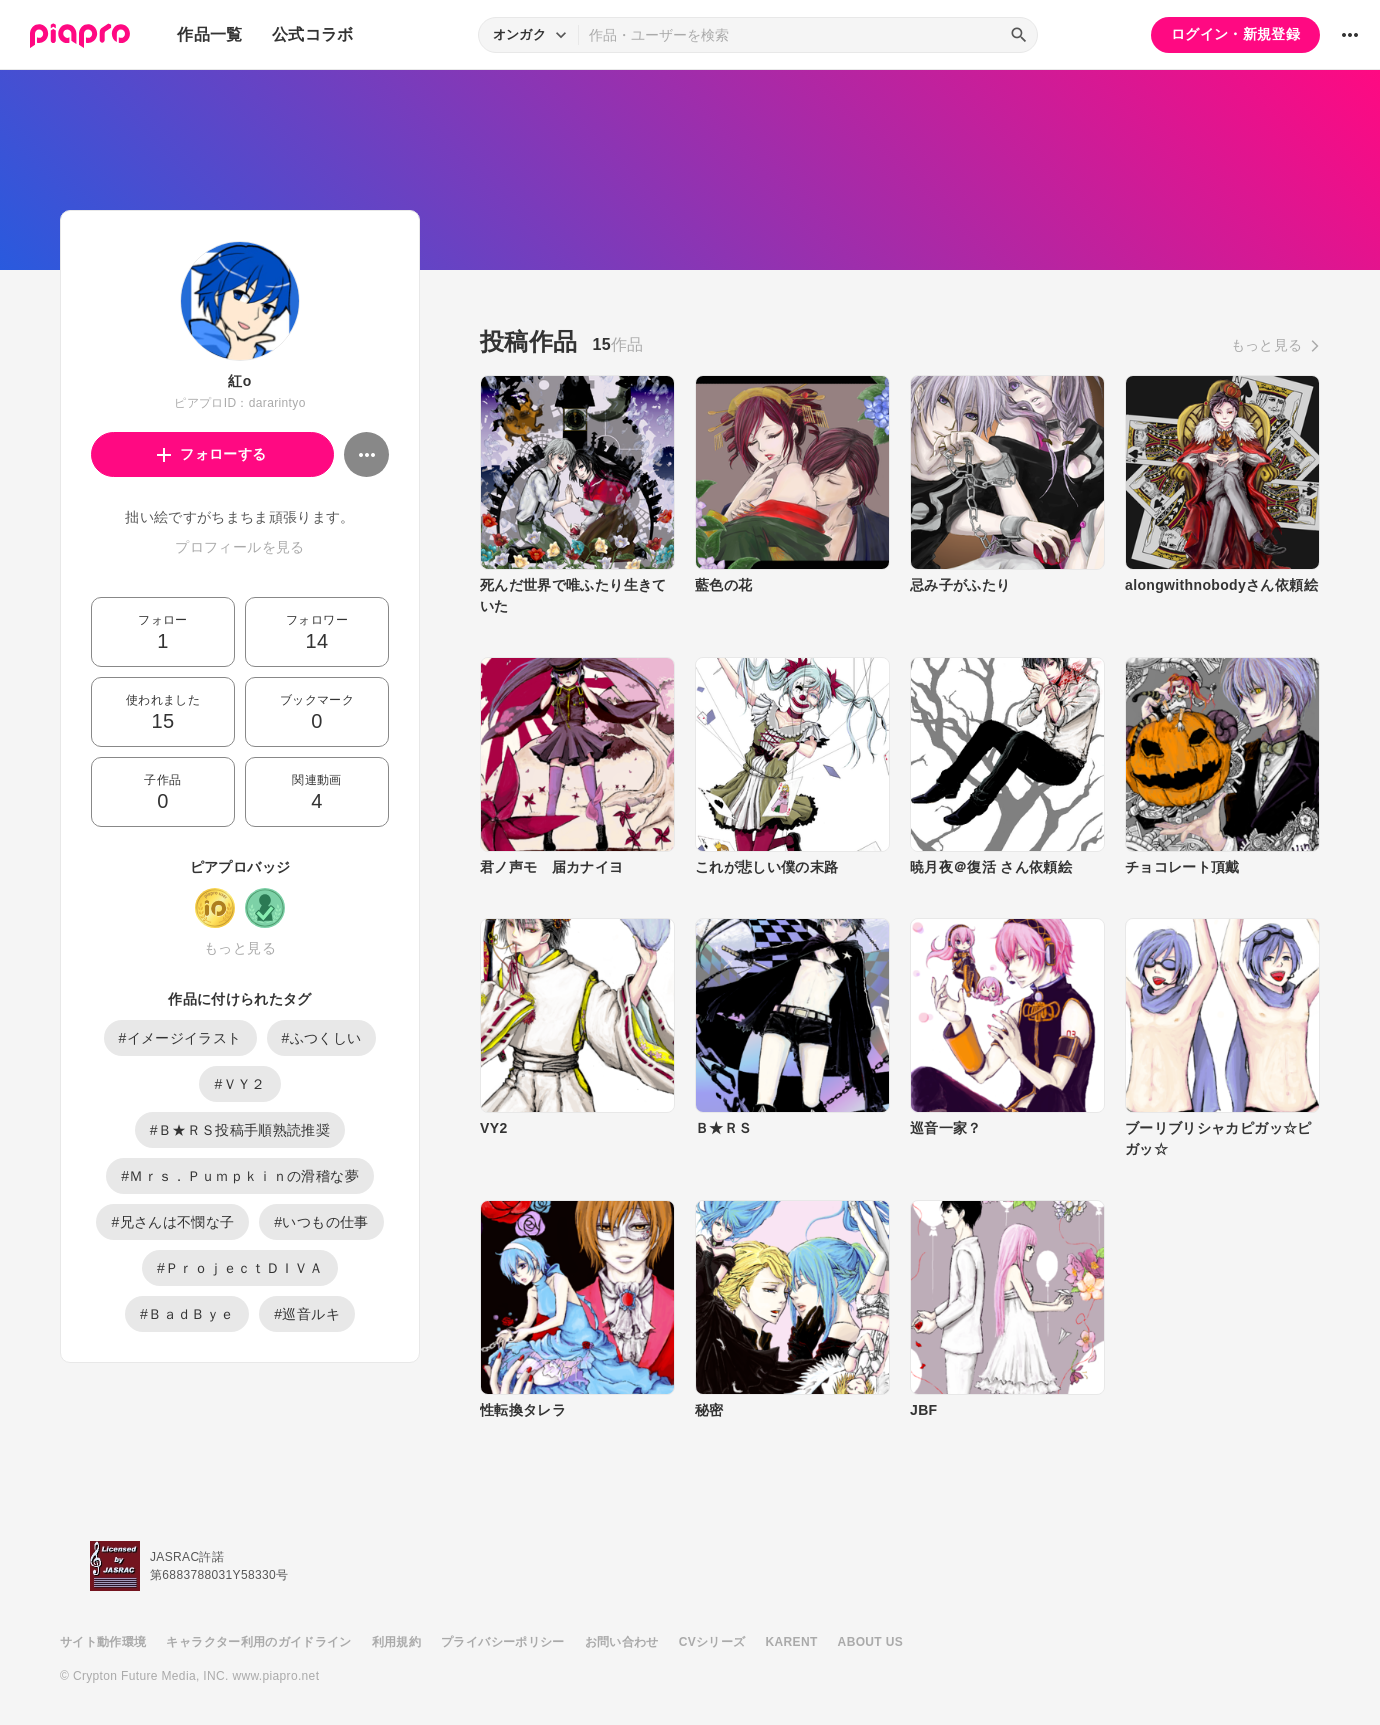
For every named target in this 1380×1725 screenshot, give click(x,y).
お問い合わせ (622, 1642)
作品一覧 (209, 34)
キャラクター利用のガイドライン (258, 1642)
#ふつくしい (322, 1038)
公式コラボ (313, 34)
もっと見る (240, 948)
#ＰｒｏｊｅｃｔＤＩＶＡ (240, 1268)
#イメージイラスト (180, 1038)
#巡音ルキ (307, 1314)
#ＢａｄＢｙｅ (187, 1314)
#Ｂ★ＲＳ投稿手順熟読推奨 (240, 1130)
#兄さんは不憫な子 (172, 1222)
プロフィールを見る (239, 547)
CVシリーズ (712, 1642)
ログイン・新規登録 (1235, 34)
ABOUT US (870, 1642)
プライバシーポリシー (503, 1642)
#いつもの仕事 (321, 1222)
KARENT (792, 1642)
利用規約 (396, 1642)
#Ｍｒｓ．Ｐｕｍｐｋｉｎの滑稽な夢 (240, 1176)
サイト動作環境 (103, 1642)
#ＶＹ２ (239, 1084)
